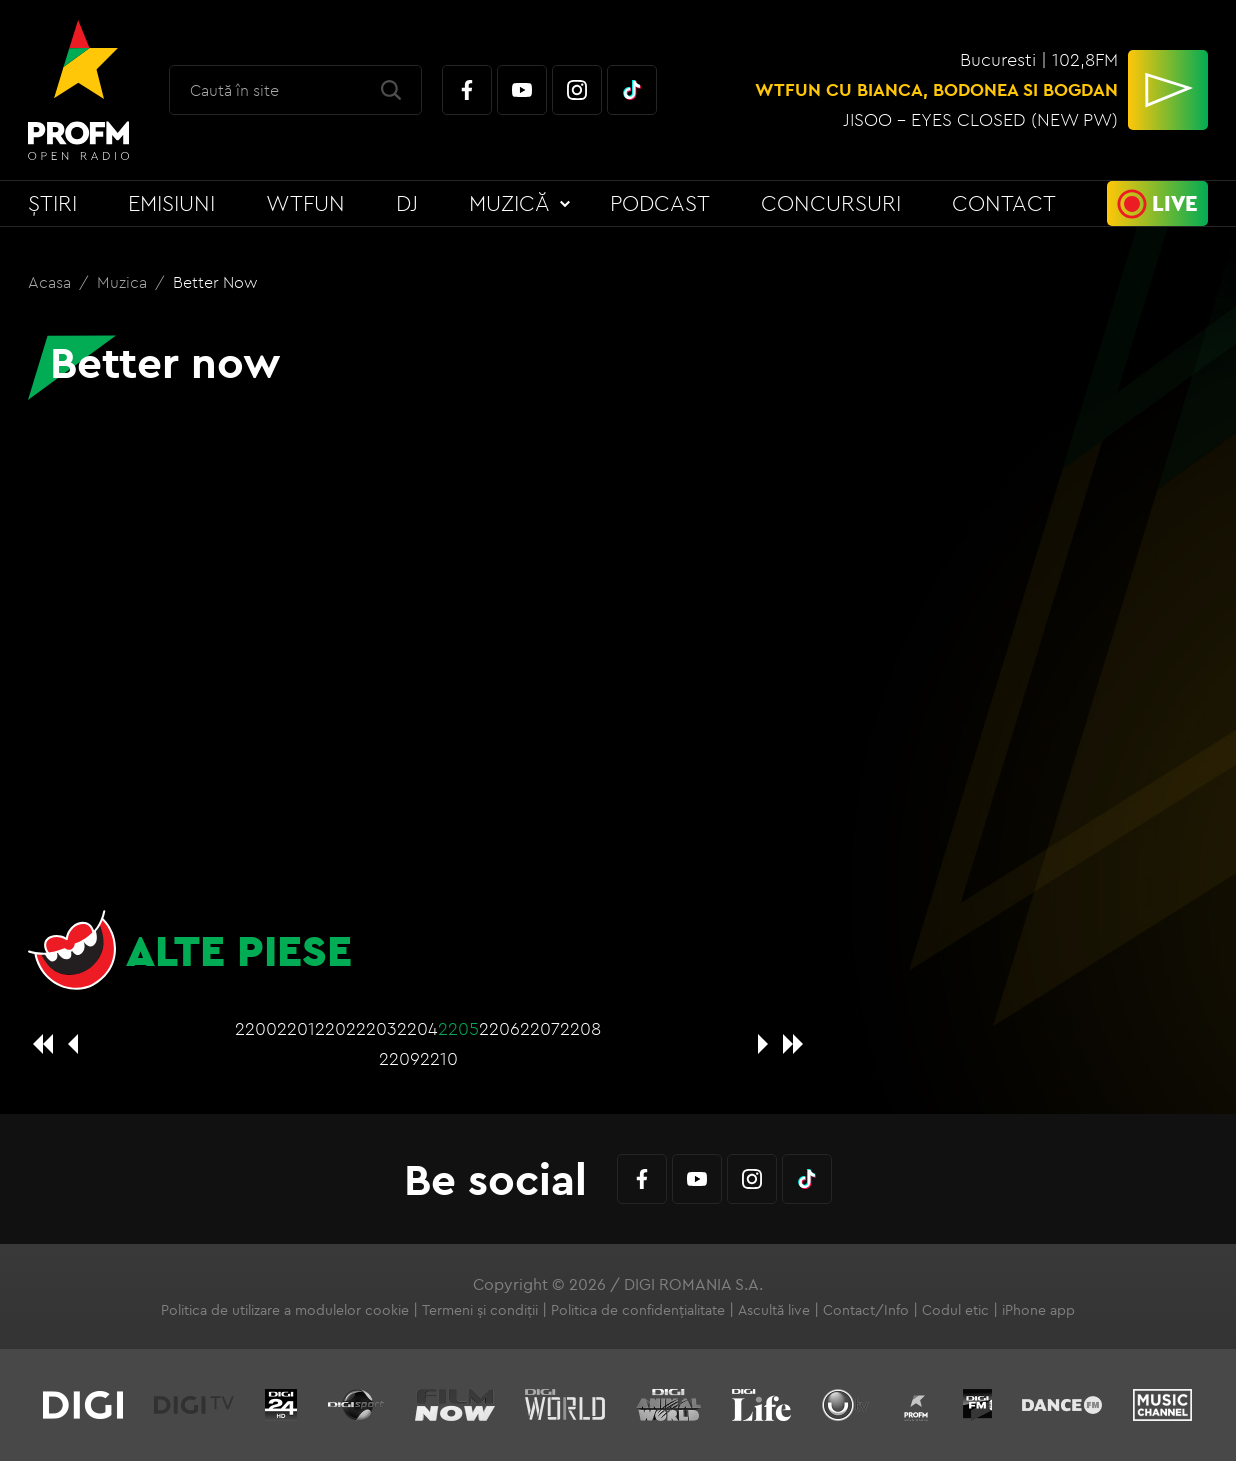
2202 (335, 1028)
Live (1175, 203)
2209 (399, 1058)
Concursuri (831, 203)
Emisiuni (171, 203)
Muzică (509, 203)
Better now (215, 282)
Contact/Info (866, 1310)
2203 (376, 1028)
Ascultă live (774, 1310)
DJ (407, 203)
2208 (580, 1028)
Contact (1004, 203)
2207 (540, 1028)
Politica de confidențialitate (638, 1310)
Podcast (660, 203)
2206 (499, 1028)
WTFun (305, 203)
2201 (296, 1028)
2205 (458, 1028)
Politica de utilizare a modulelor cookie (285, 1310)
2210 (439, 1058)
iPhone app (1038, 1310)
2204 (417, 1028)
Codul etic (955, 1310)
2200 (256, 1028)
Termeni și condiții (480, 1310)
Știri (52, 203)
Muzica (124, 282)
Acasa (51, 282)
